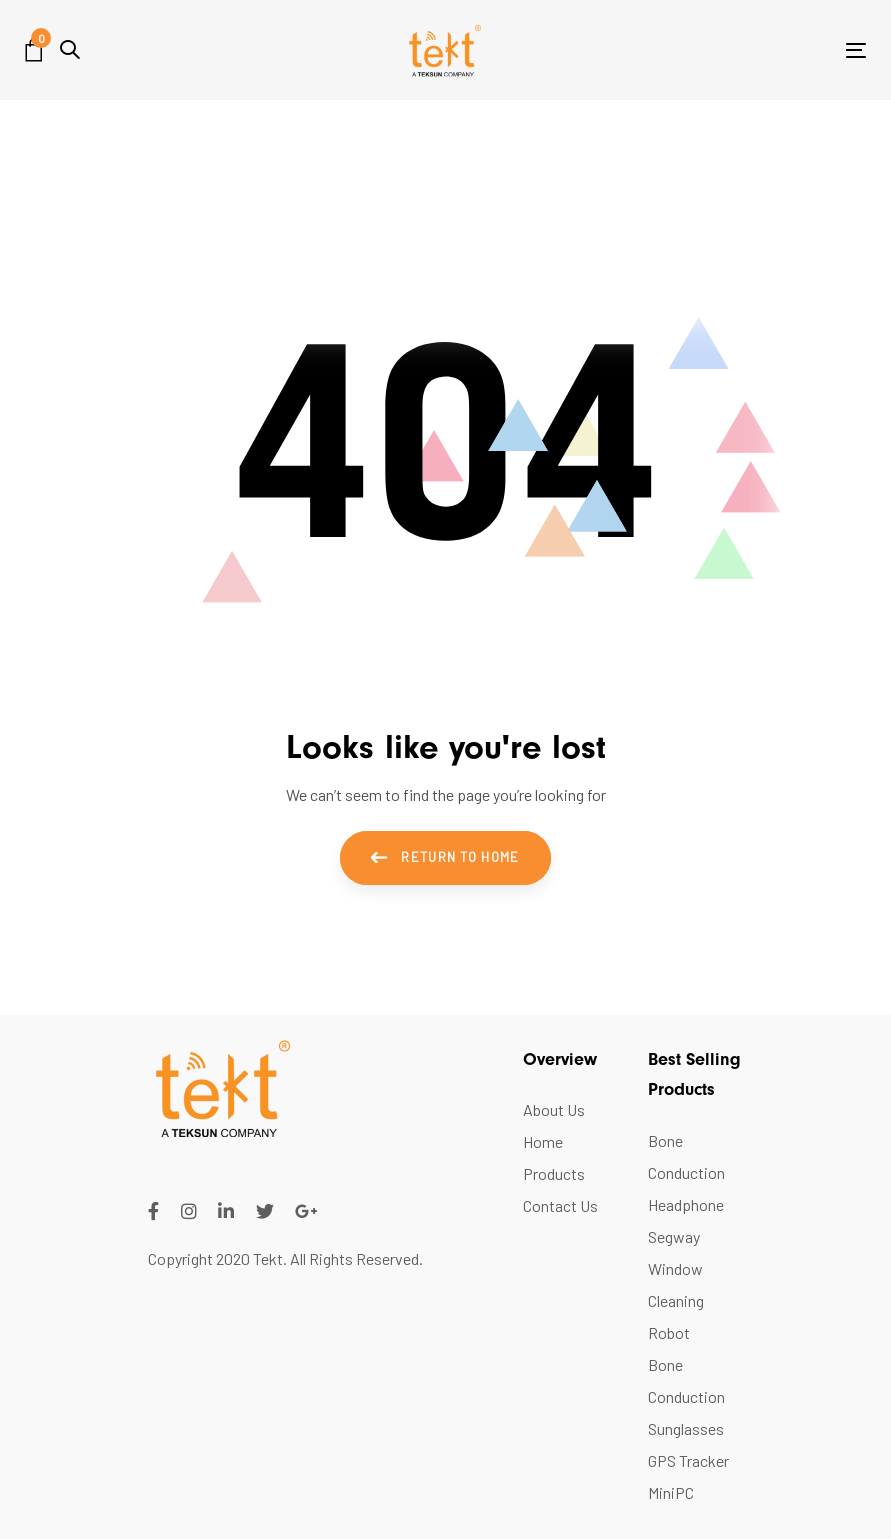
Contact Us (560, 1205)
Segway (674, 1236)
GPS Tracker (688, 1460)
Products (554, 1173)
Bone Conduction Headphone (686, 1172)
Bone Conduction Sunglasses (686, 1396)
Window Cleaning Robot (676, 1300)
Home (543, 1141)
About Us (554, 1109)
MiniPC (671, 1492)
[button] (70, 49)
